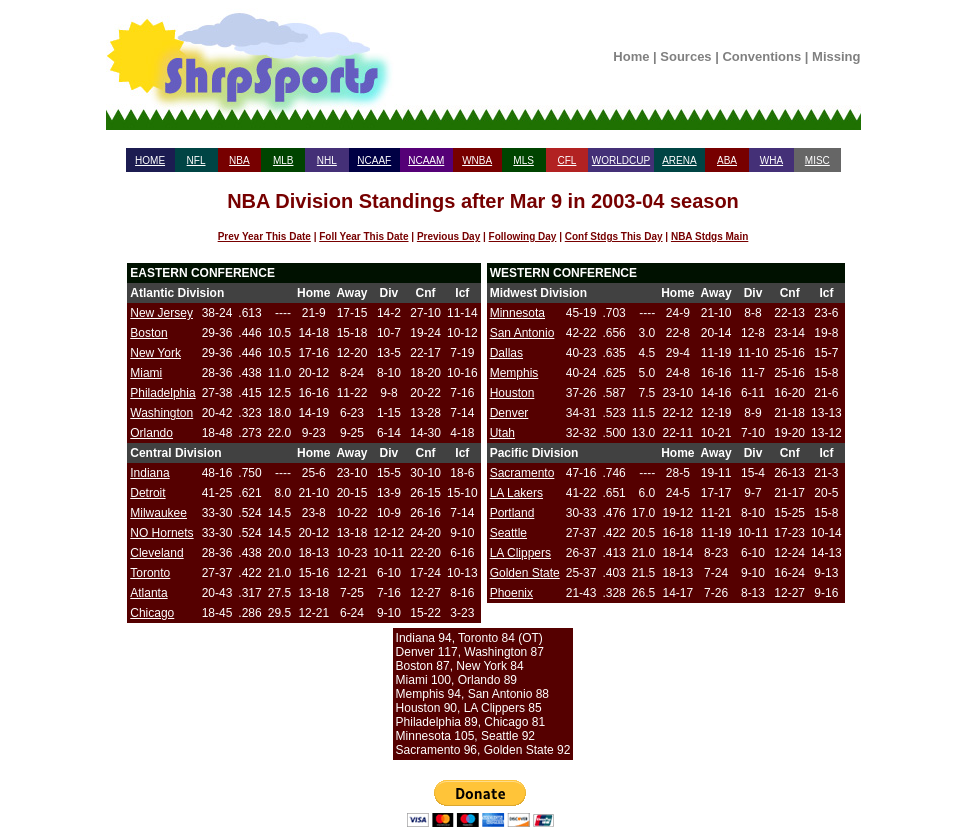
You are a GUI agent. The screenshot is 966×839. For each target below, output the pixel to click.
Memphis (514, 373)
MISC (817, 160)
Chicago (152, 613)
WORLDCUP (621, 160)
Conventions (761, 56)
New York (155, 353)
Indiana (149, 473)
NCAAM (426, 160)
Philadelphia (162, 393)
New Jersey (161, 313)
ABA (727, 160)
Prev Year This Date (264, 236)
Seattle (508, 533)
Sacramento (522, 473)
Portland (512, 513)
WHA (771, 160)
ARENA (679, 160)
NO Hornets (161, 533)
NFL (196, 160)
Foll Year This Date (363, 236)
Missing (836, 56)
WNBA (477, 160)
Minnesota (517, 313)
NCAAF (374, 160)
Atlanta (148, 593)
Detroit (147, 493)
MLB (283, 160)
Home (631, 56)
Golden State (525, 573)
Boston (148, 333)
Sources (685, 56)
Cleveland (156, 553)
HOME (150, 160)
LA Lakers (516, 493)
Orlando (151, 433)
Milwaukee (158, 513)
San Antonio (522, 333)
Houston (512, 393)
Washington (161, 413)
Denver (509, 413)
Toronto (150, 573)
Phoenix (511, 593)
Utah (502, 433)
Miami (146, 373)
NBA (239, 160)
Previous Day (448, 236)
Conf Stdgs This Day (614, 236)
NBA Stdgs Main (709, 236)
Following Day (523, 236)
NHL (327, 160)
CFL (566, 160)
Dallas (506, 353)
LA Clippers (520, 553)
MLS (523, 160)
